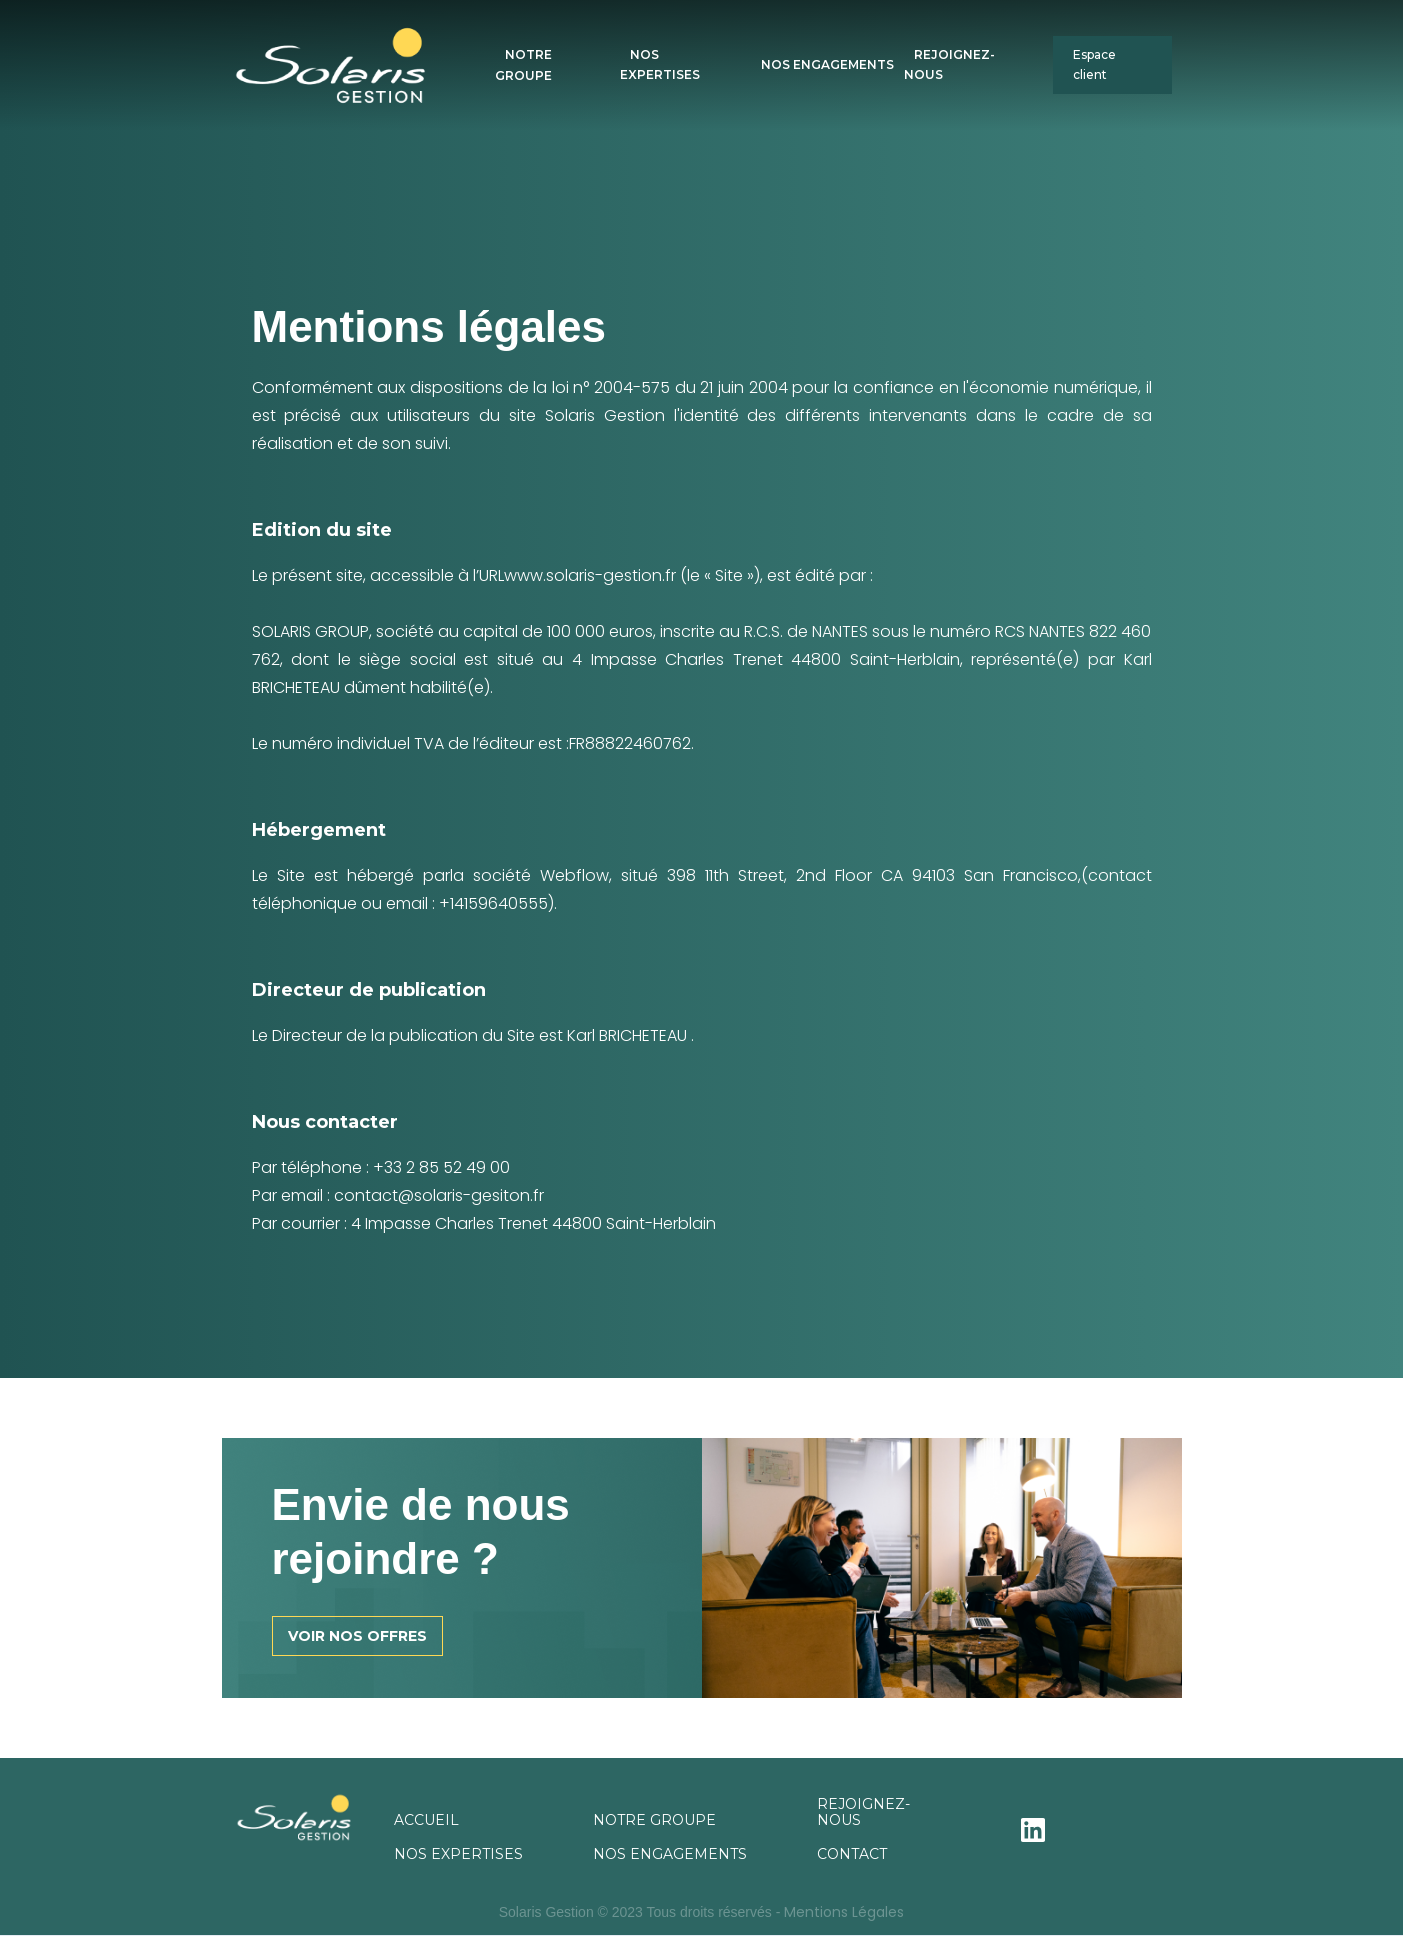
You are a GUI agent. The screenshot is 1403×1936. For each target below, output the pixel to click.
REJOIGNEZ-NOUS (949, 64)
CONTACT (852, 1854)
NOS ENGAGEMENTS (827, 64)
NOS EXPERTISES (660, 64)
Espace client (1094, 64)
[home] (363, 65)
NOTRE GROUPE (523, 65)
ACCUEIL (426, 1820)
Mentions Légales (844, 1912)
